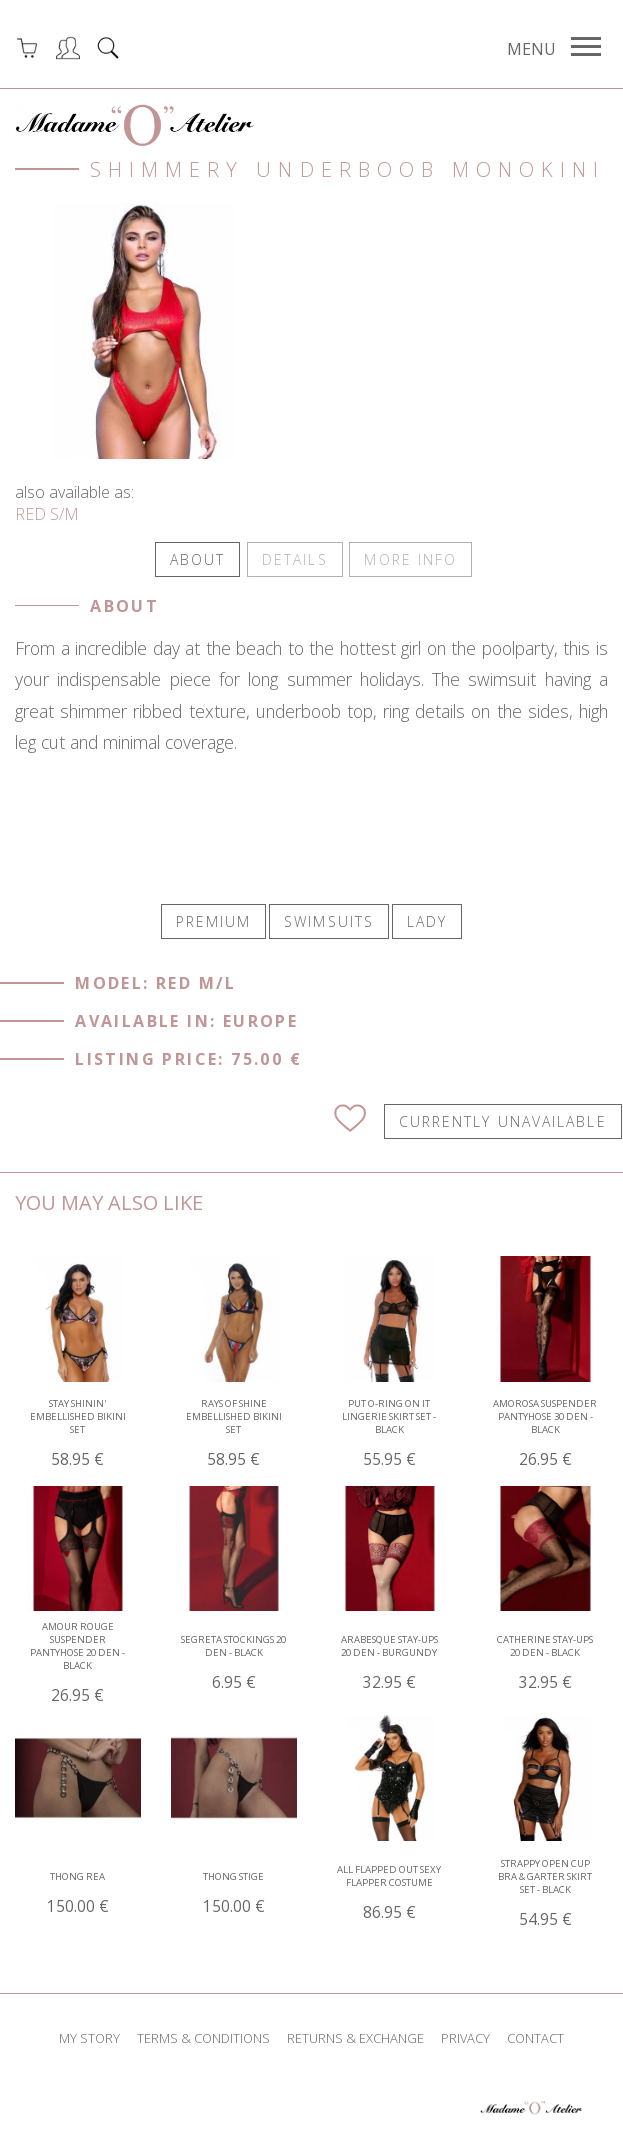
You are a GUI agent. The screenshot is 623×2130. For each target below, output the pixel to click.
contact (535, 2036)
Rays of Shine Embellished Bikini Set (234, 1431)
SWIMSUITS (329, 918)
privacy (465, 2036)
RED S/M (47, 514)
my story (89, 2036)
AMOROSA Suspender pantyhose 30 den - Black (545, 1431)
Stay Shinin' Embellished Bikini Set (78, 1431)
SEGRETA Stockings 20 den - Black (233, 1661)
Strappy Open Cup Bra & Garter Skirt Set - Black (545, 1890)
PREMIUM (214, 918)
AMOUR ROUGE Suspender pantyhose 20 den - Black (77, 1661)
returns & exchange (355, 2036)
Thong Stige (234, 1890)
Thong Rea (78, 1890)
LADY (427, 918)
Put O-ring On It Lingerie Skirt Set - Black (389, 1431)
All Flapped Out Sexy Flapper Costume (389, 1891)
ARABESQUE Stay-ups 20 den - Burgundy (389, 1661)
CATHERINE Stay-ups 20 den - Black (545, 1661)
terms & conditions (203, 2036)
